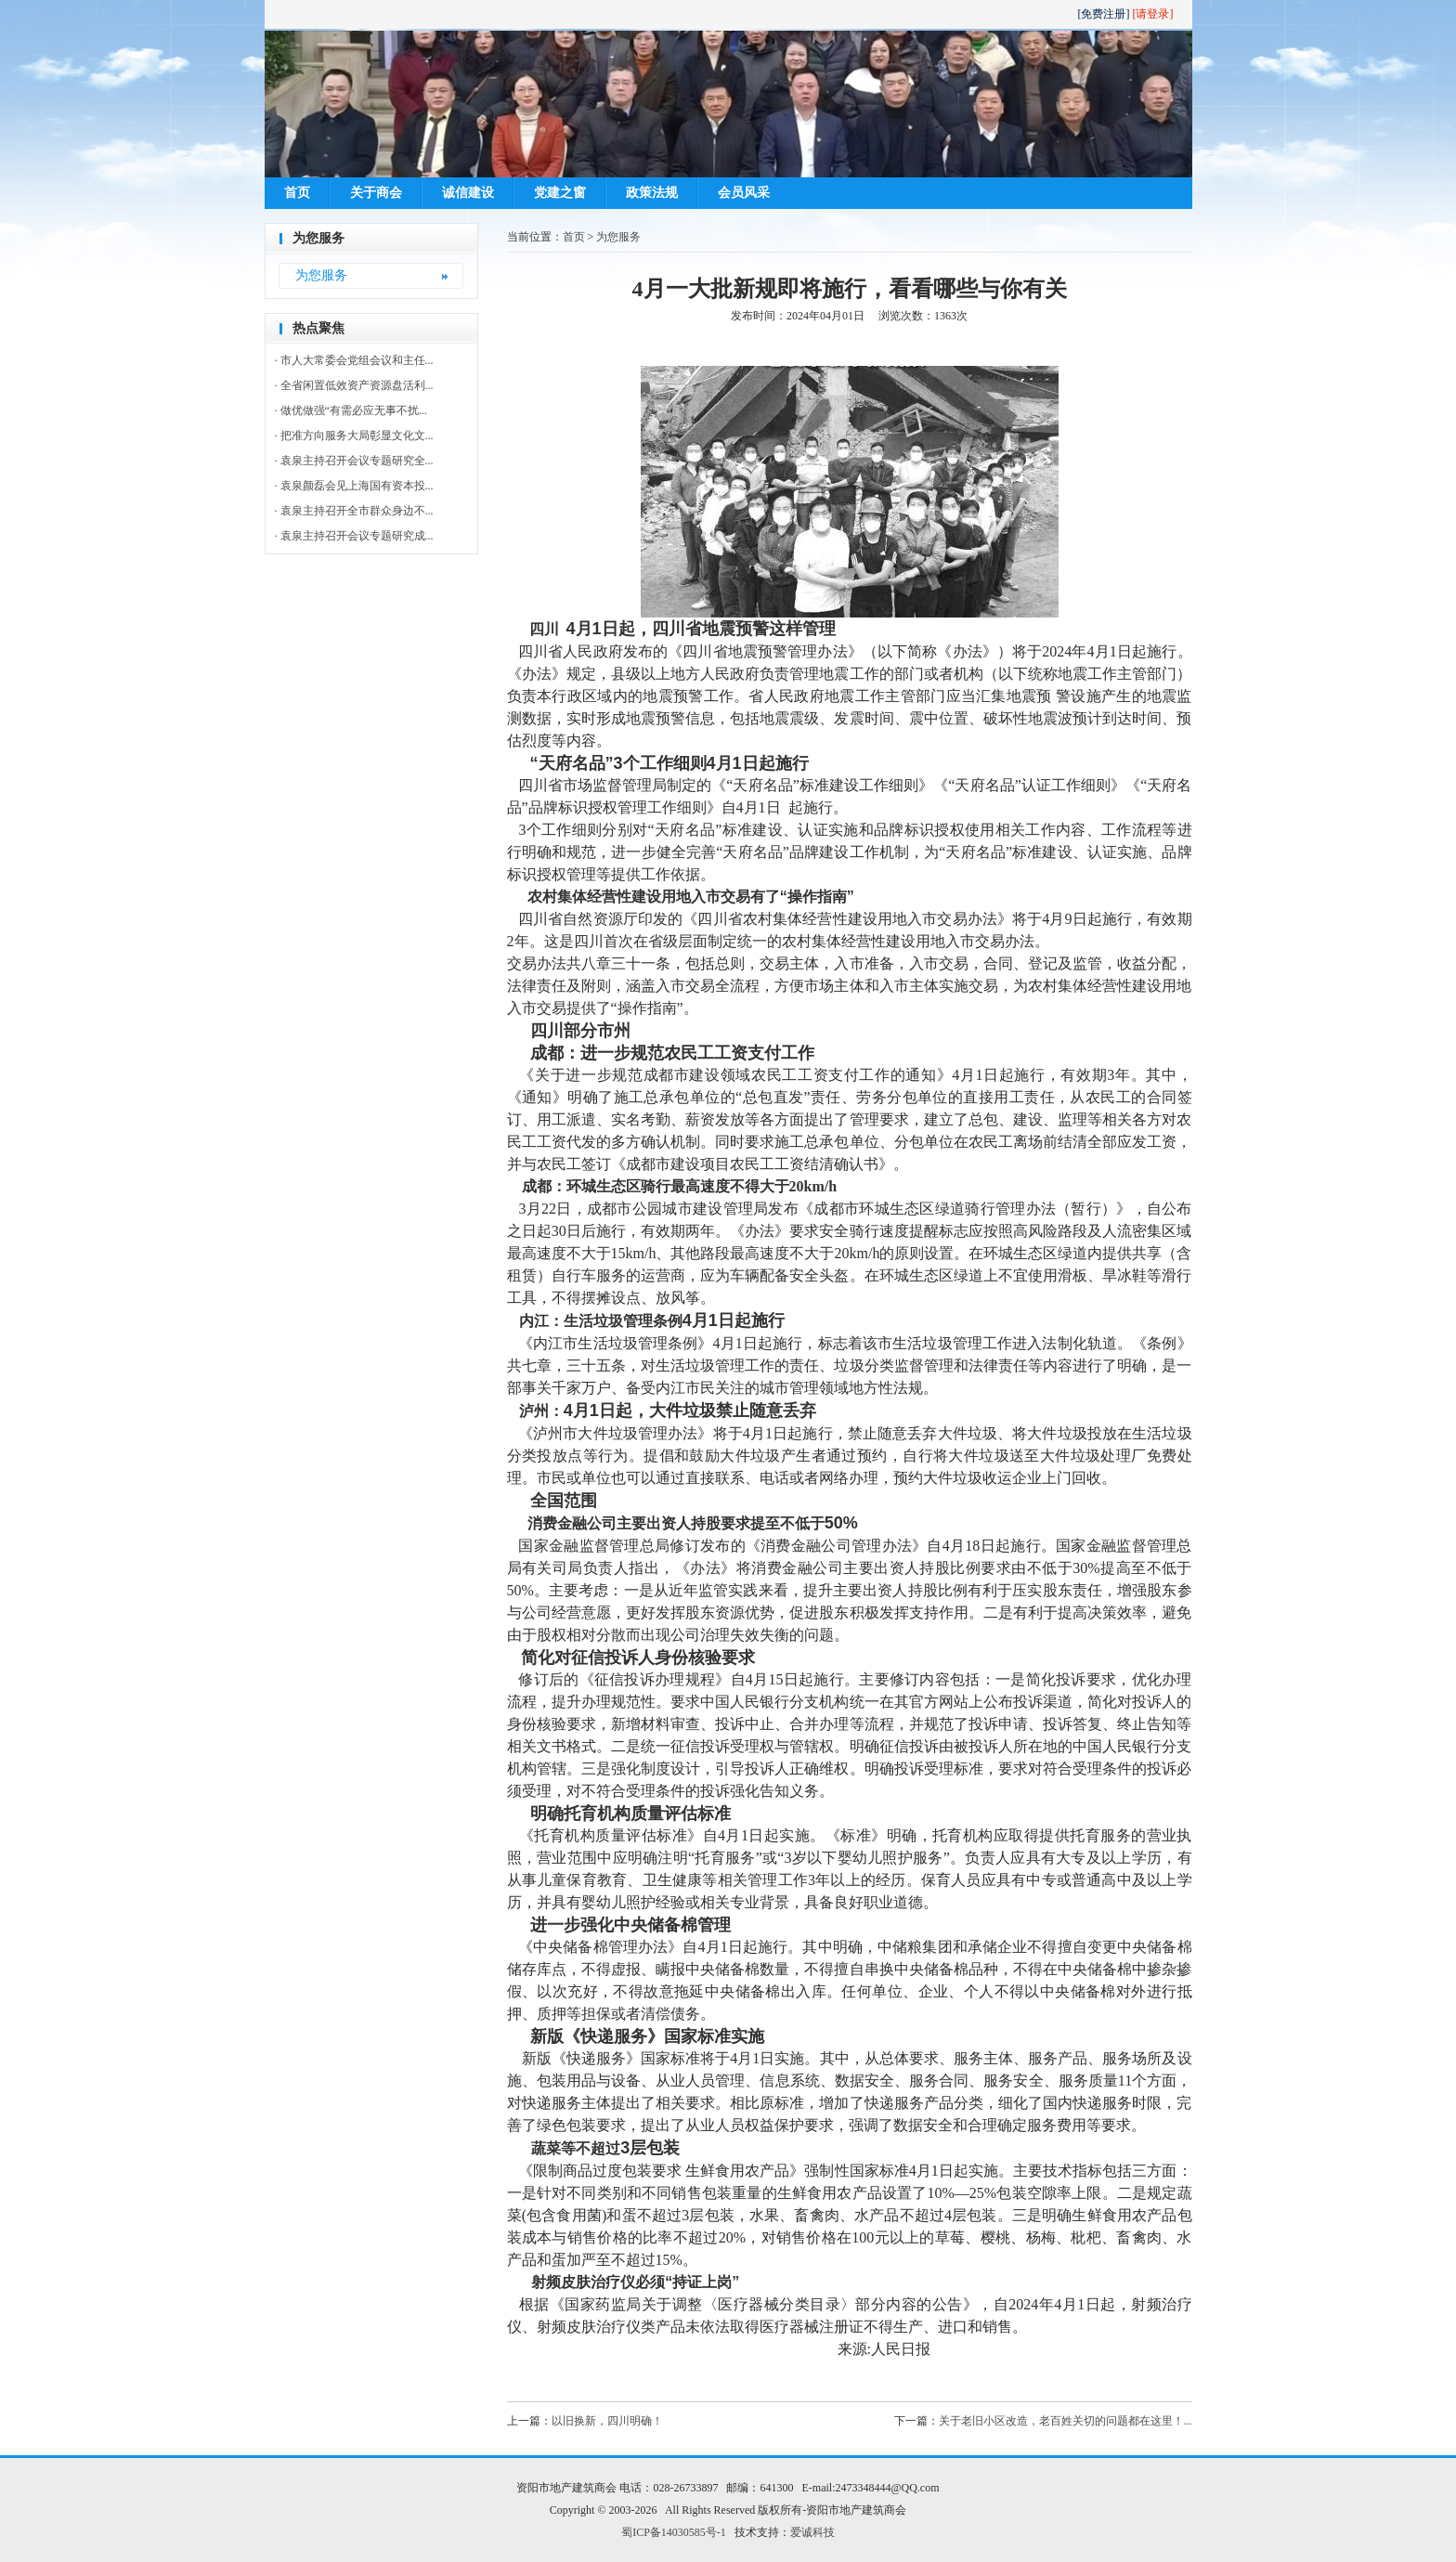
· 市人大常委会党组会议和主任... (354, 360)
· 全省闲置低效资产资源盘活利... (354, 385)
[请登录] (1153, 13)
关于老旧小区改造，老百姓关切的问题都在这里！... (1065, 2420)
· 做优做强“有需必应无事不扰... (351, 410)
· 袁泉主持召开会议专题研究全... (354, 460)
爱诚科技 (812, 2532)
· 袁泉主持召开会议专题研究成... (354, 535)
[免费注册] (1104, 13)
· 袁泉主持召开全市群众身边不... (354, 510)
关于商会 (376, 193)
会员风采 (744, 193)
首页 (297, 193)
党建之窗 (560, 193)
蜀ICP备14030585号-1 (673, 2532)
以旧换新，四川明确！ (607, 2420)
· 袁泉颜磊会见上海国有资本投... (354, 485)
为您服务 (321, 275)
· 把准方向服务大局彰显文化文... (354, 435)
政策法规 (652, 193)
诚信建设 (468, 193)
